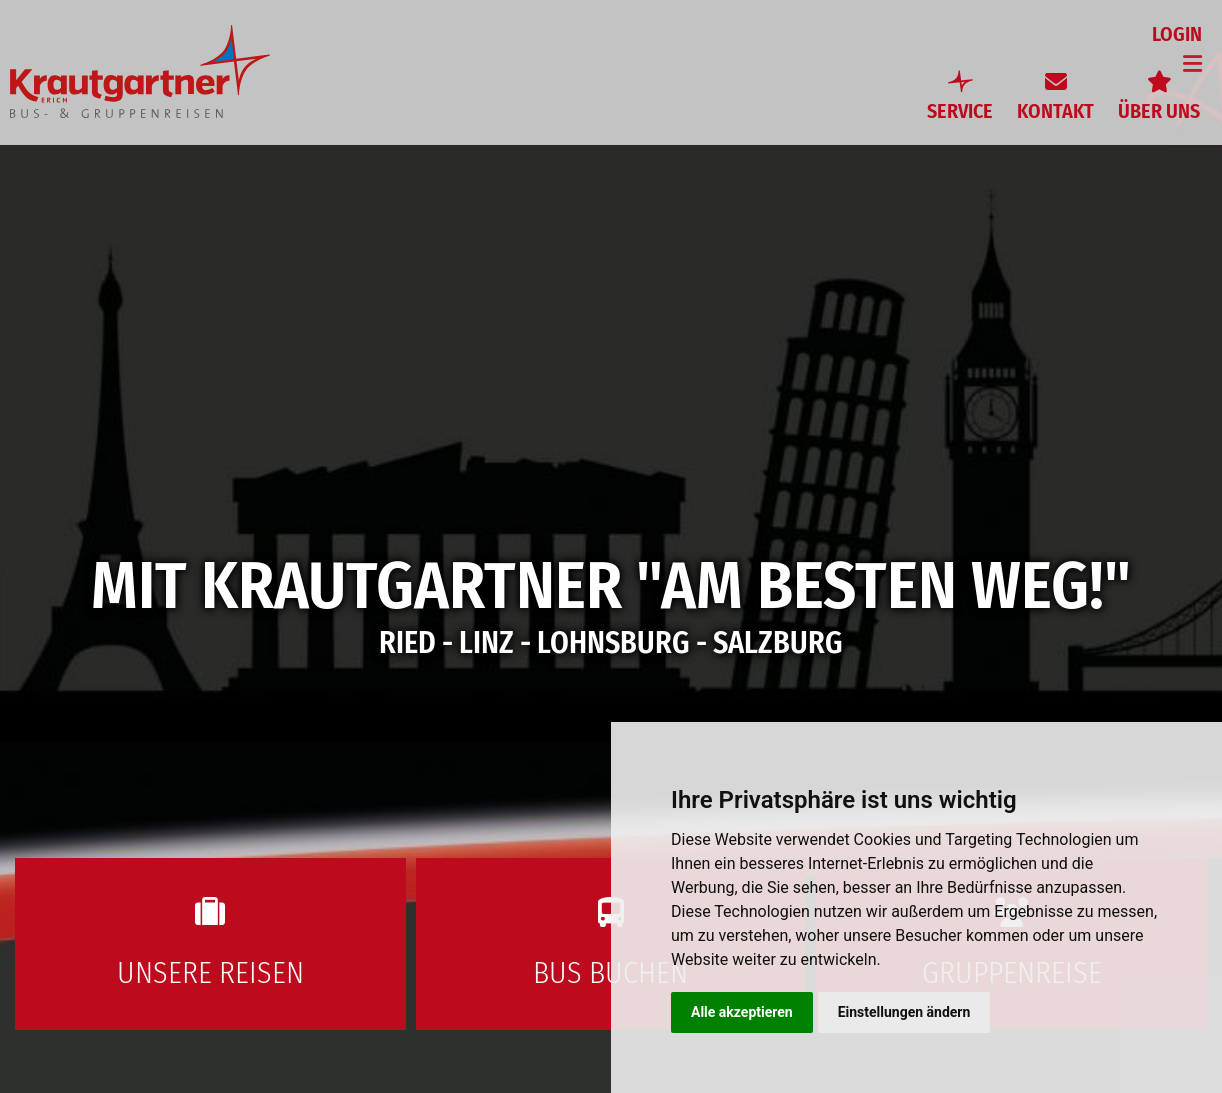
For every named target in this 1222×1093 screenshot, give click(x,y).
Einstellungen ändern (904, 1012)
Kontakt (1055, 111)
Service (960, 111)
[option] (611, 546)
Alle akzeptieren (742, 1012)
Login (1177, 34)
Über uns (1159, 111)
